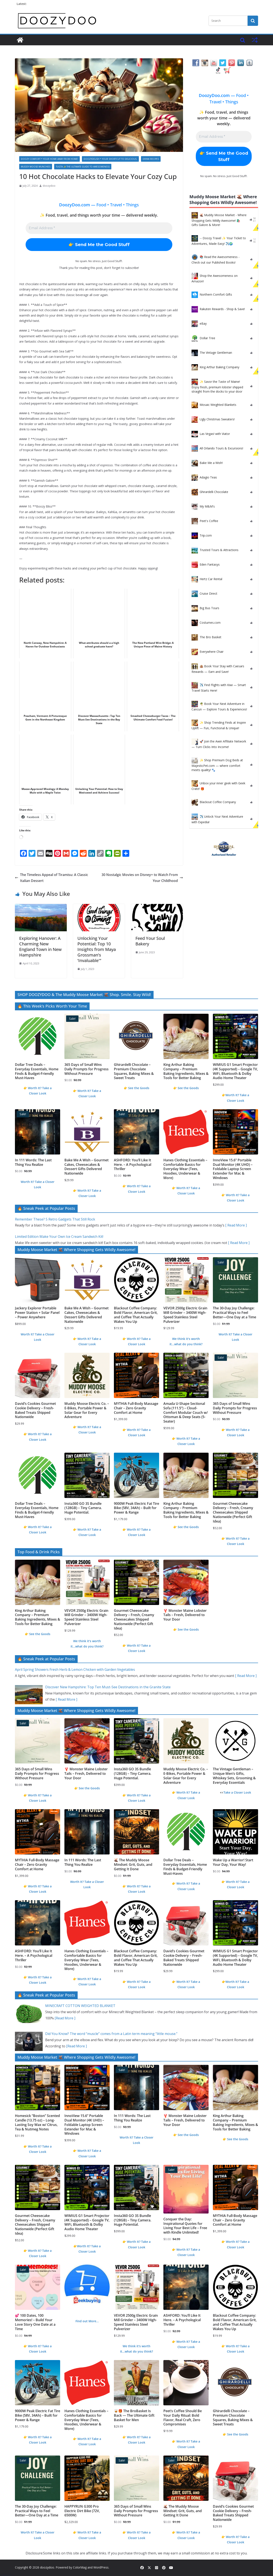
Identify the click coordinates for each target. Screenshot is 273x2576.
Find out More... (87, 2321)
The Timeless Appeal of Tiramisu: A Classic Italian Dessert (51, 877)
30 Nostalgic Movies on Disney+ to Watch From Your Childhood (142, 877)
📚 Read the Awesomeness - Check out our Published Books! (216, 259)
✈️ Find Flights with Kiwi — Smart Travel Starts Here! (219, 687)
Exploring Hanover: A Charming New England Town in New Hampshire (40, 946)
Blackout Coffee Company (214, 802)
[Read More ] (65, 2018)
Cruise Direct (204, 594)
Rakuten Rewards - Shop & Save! (218, 309)
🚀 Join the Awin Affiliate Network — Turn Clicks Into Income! (219, 743)
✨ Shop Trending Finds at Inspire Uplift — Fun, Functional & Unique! (219, 725)
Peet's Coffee (205, 521)
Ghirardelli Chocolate (210, 492)
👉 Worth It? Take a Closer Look (37, 1090)
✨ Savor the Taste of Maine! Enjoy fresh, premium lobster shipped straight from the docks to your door (217, 386)
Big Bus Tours (205, 608)
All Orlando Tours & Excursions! (217, 448)
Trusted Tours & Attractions (215, 550)
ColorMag (80, 2567)
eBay (199, 324)
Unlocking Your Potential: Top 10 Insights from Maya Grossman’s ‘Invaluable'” (96, 949)
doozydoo (49, 186)
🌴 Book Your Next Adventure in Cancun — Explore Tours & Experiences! (219, 706)
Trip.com (202, 536)
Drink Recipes (151, 158)
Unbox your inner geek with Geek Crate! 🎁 (218, 785)
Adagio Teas (204, 477)
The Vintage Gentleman (212, 353)
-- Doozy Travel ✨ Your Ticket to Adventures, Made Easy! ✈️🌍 (219, 240)
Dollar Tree (203, 338)
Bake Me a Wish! (207, 463)
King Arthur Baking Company (215, 367)
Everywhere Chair (208, 652)
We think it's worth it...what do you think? (186, 1341)
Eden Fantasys (206, 565)
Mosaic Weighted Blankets (214, 405)
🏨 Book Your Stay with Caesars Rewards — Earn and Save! (218, 668)
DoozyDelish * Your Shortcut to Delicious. (110, 158)
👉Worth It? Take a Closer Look (235, 1097)
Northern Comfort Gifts (212, 295)
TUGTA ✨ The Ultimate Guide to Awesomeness (83, 166)
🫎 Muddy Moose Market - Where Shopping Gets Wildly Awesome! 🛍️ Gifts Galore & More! (219, 219)
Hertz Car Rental (207, 579)
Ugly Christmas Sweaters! (213, 419)
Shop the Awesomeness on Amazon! (215, 278)
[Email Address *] (99, 228)
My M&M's (203, 506)
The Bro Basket (206, 637)
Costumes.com (206, 623)
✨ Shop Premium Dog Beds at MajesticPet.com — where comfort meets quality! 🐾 (217, 764)
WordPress (101, 2567)
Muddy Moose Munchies (35, 166)
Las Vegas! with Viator (211, 434)
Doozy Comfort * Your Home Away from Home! (49, 158)
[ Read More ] (236, 1225)
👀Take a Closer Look (235, 1792)
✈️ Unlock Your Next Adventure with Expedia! (217, 819)
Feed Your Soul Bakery (150, 941)
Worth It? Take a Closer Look (37, 1184)
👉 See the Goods (136, 1088)
